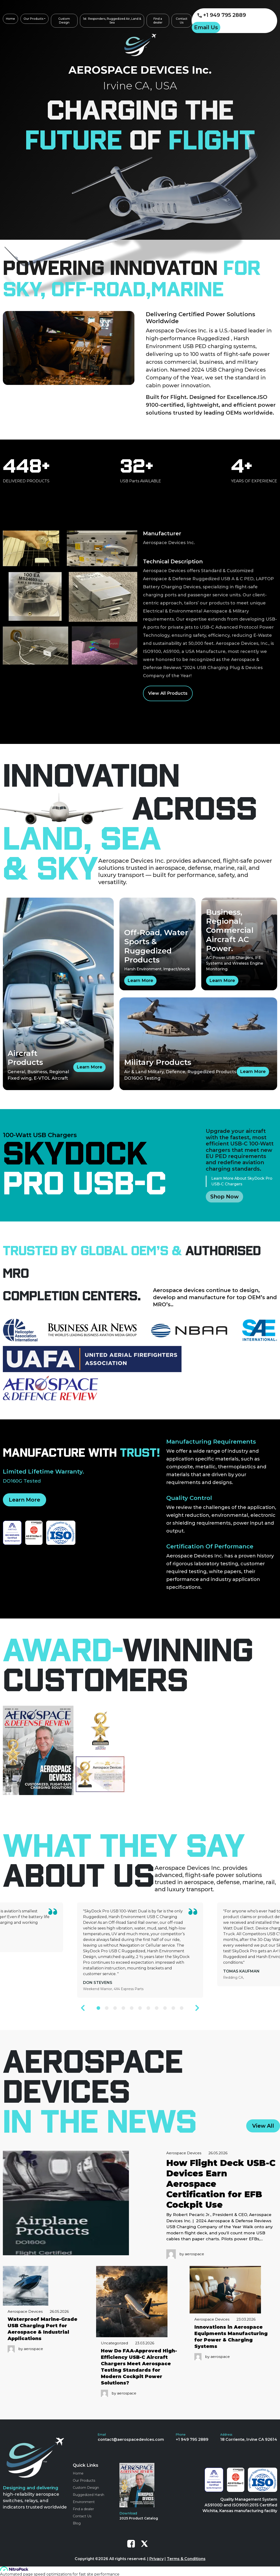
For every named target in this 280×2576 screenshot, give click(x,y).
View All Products (167, 693)
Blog (77, 2523)
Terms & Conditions (186, 2559)
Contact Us (82, 2516)
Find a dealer (83, 2509)
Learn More (89, 1067)
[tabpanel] (140, 1950)
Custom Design (86, 2487)
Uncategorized (114, 2343)
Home (78, 2473)
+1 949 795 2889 (221, 15)
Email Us (206, 27)
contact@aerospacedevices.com (131, 2439)
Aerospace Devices (183, 2153)
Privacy (156, 2559)
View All (263, 2126)
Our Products (84, 2480)
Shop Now (224, 1196)
